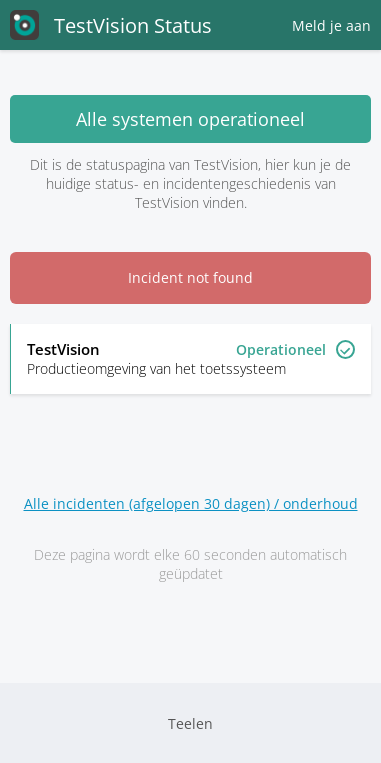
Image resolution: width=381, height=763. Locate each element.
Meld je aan (331, 25)
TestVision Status (111, 25)
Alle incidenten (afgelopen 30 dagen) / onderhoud (191, 503)
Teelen (190, 723)
